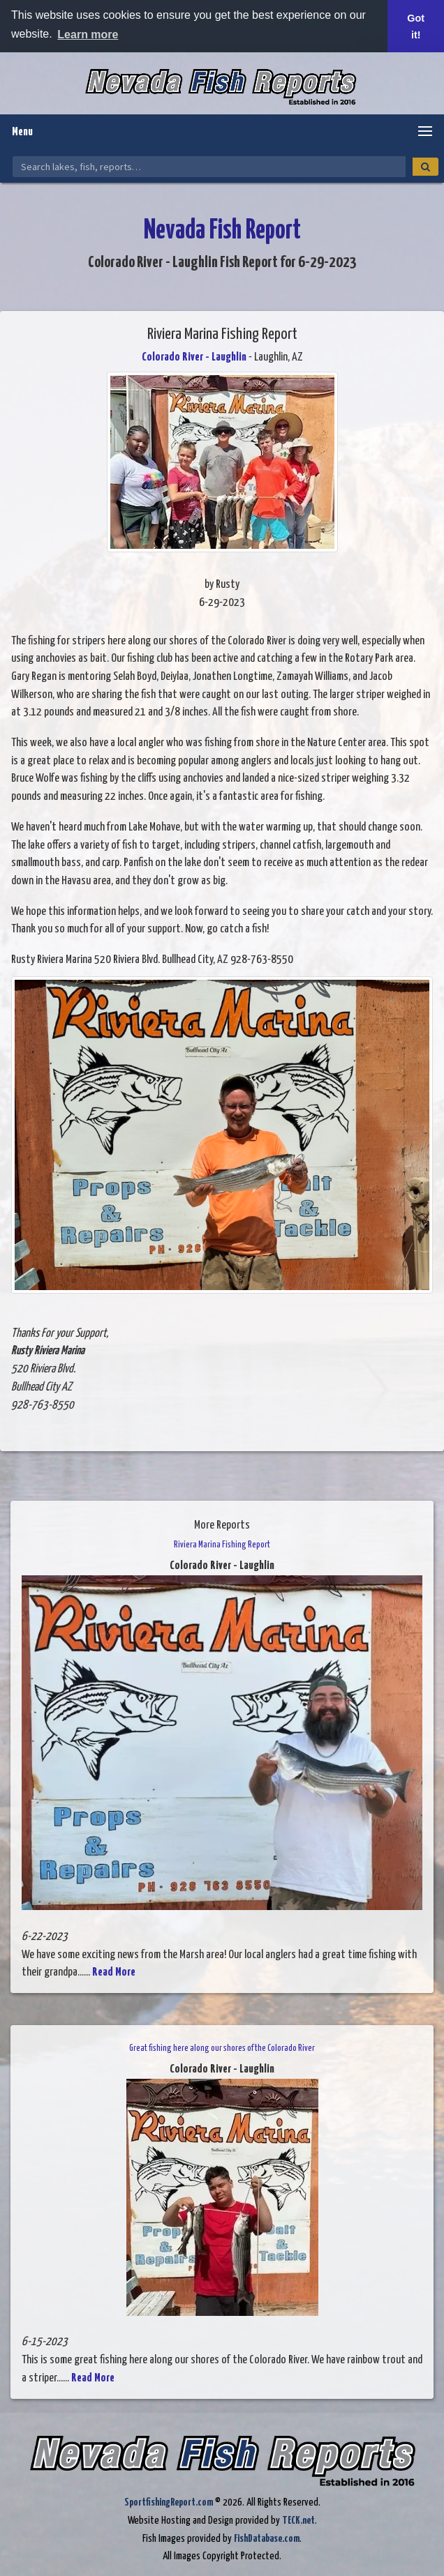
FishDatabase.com (266, 2538)
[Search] (425, 167)
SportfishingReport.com (168, 2502)
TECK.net (298, 2520)
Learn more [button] (87, 34)
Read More (113, 1972)
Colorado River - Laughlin (194, 357)
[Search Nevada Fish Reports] (209, 166)
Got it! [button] (415, 26)
